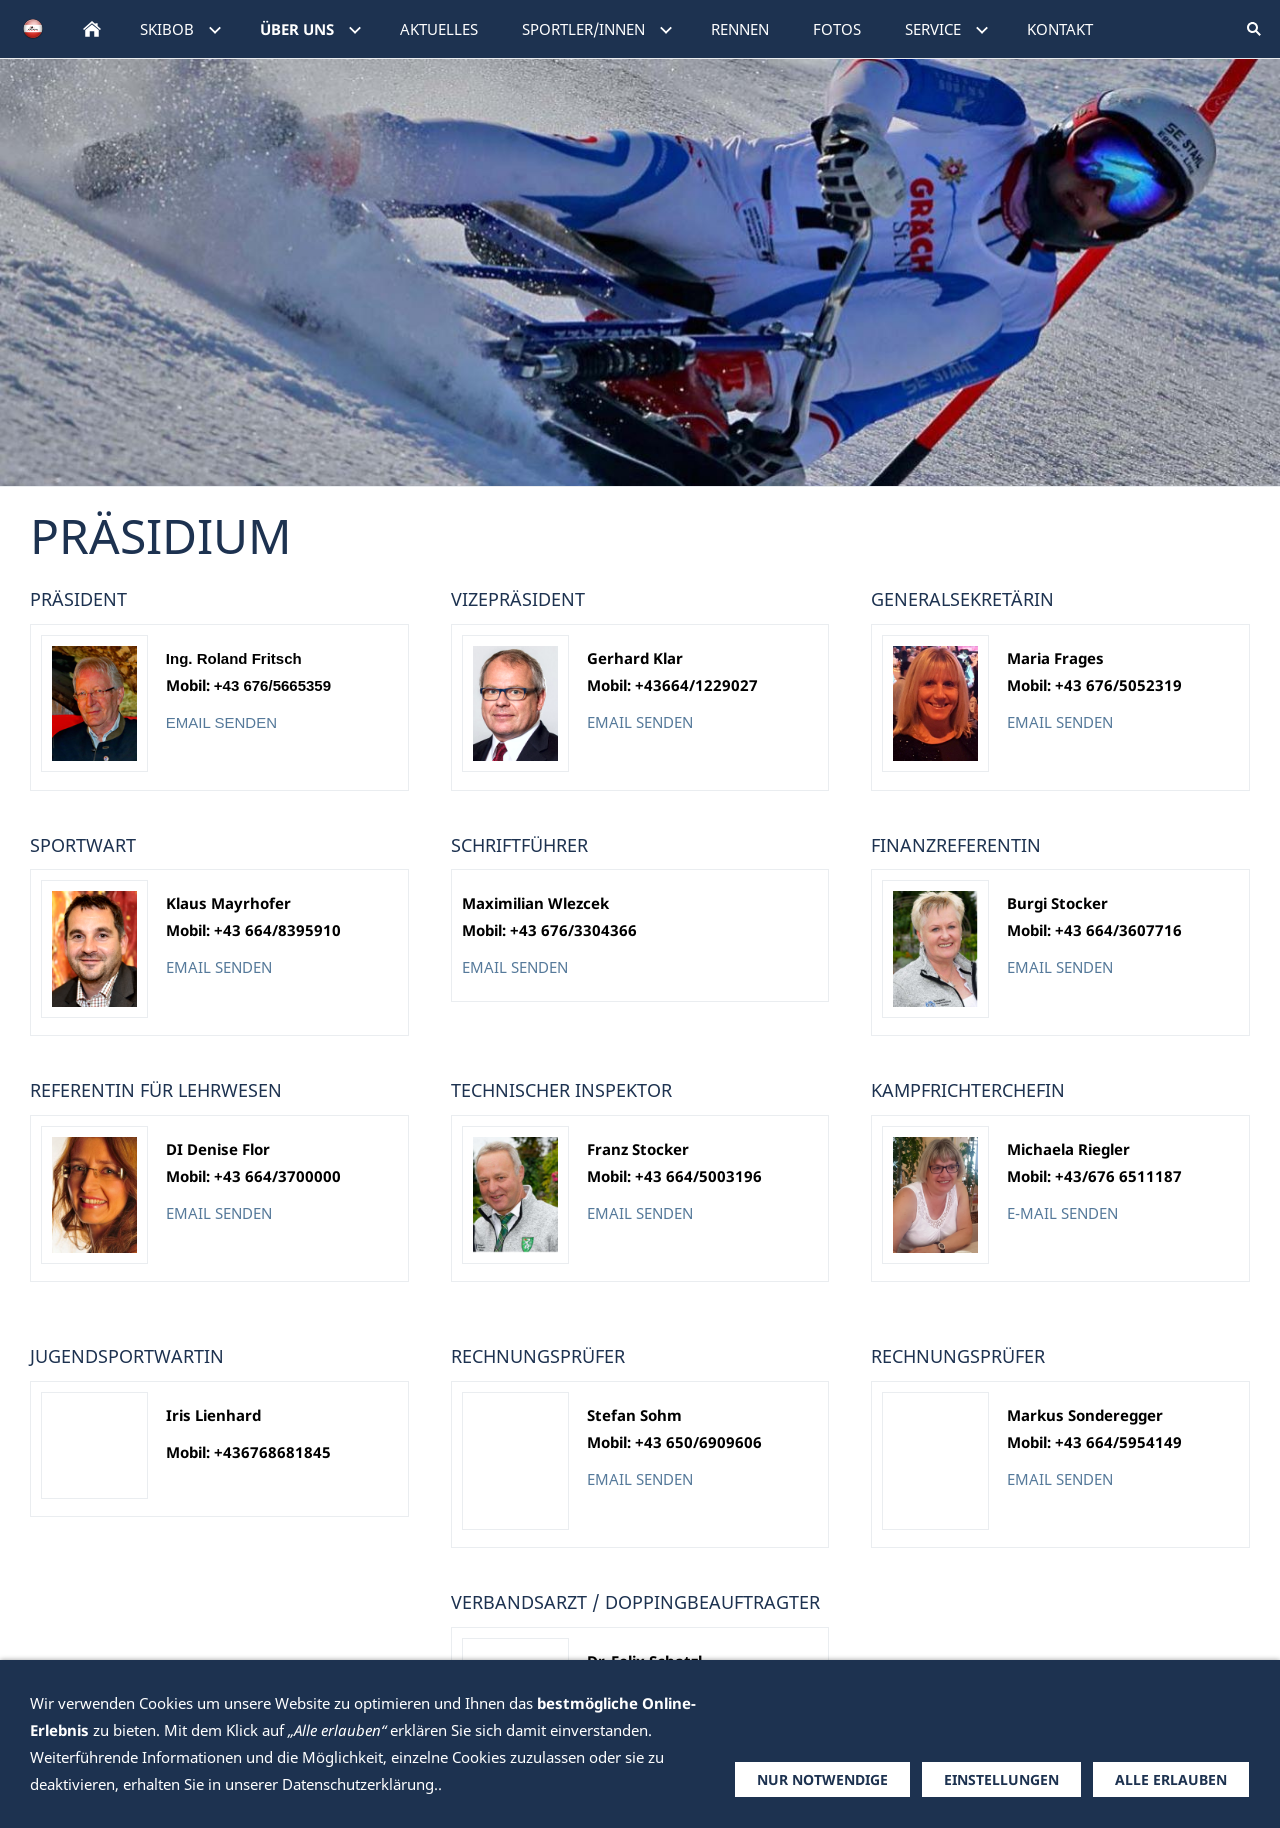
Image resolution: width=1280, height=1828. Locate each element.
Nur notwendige (822, 1779)
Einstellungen (1001, 1779)
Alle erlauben (1171, 1779)
